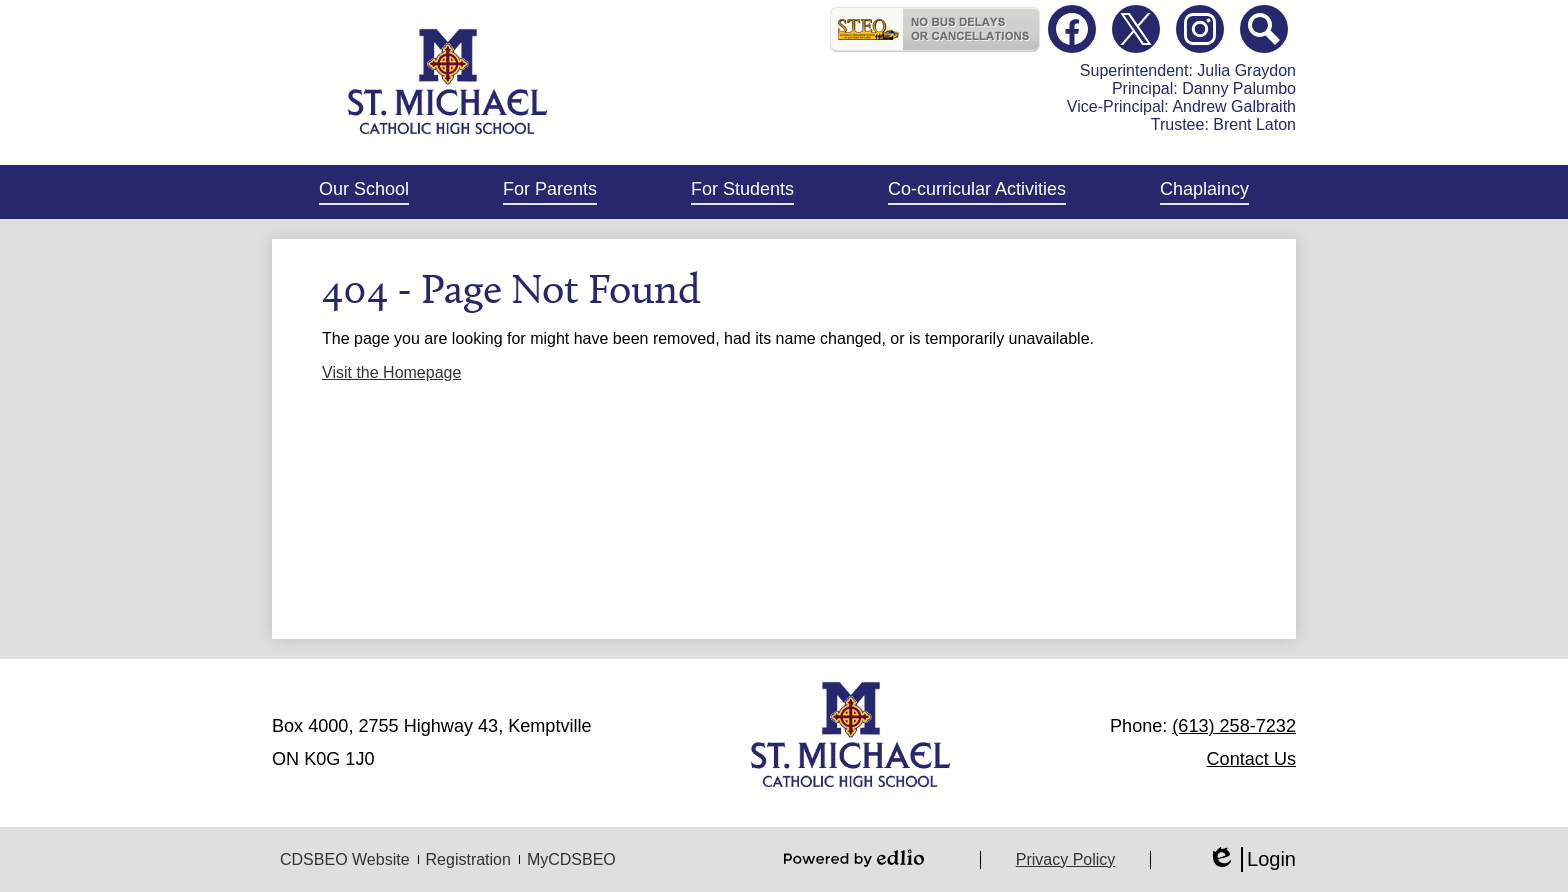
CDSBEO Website (345, 859)
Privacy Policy (1066, 859)
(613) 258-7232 (1234, 726)
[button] (364, 192)
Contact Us (1251, 759)
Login (1251, 859)
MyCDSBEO (571, 859)
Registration (468, 859)
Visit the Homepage (391, 372)
